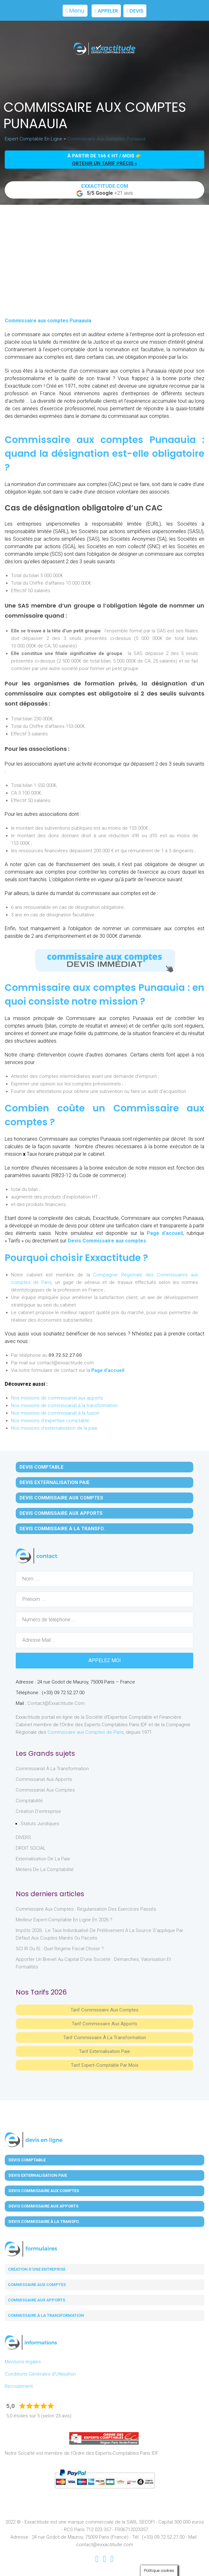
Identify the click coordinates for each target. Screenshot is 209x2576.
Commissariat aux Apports (44, 1779)
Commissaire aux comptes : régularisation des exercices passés (86, 1909)
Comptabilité (29, 1801)
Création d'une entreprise (36, 2269)
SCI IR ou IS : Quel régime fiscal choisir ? (60, 1948)
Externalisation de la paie (43, 1859)
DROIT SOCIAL (31, 1848)
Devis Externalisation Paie (55, 1482)
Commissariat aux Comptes (45, 1790)
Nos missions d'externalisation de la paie (54, 1428)
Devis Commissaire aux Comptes (61, 1498)
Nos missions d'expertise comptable (50, 1420)
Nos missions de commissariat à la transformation (64, 1405)
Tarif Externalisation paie (104, 2051)
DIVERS (23, 1837)
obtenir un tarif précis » (104, 163)
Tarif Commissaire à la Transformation (104, 2037)
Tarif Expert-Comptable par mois (104, 2065)
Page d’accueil (165, 1233)
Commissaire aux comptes (37, 2284)
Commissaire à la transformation (46, 2315)
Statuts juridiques (39, 1823)
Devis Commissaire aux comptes (107, 1241)
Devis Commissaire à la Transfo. (62, 1528)
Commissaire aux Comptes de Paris (86, 1732)
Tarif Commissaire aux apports (104, 2024)
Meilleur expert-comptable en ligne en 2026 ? (64, 1920)
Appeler (106, 10)
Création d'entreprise (38, 1811)
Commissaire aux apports (36, 2300)
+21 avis (104, 190)
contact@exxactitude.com (56, 1703)
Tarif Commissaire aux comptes (104, 2010)
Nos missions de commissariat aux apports (57, 1398)
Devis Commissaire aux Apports (61, 1513)
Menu (75, 10)
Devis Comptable (42, 1467)
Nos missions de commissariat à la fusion (55, 1413)
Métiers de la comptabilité (45, 1869)
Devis (135, 10)
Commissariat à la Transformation (52, 1768)
